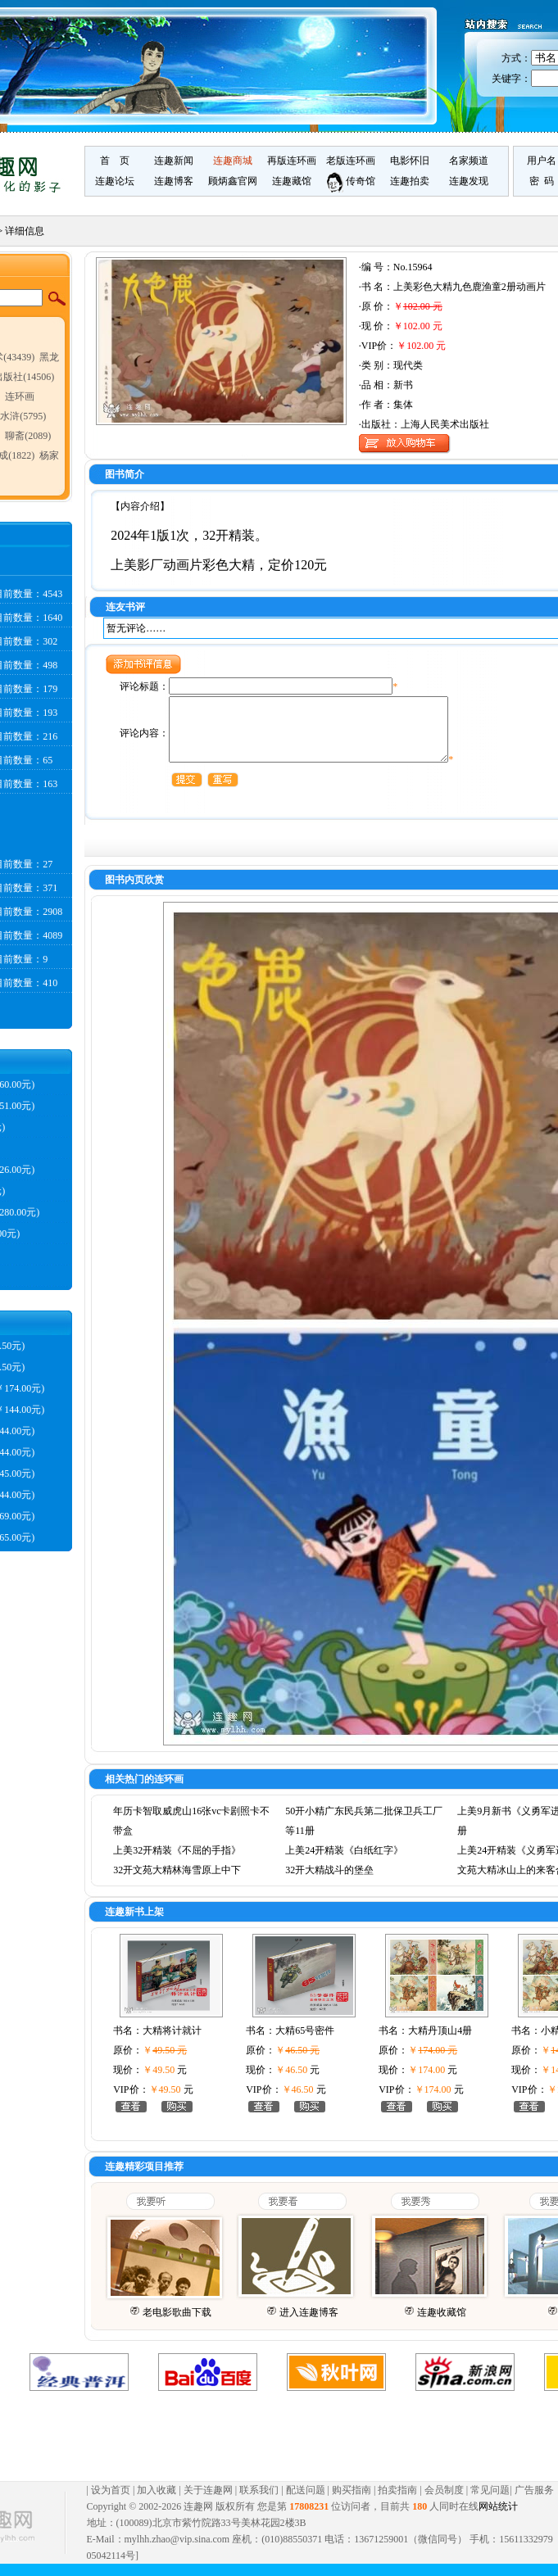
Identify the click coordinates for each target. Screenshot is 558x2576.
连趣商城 (232, 160)
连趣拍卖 (409, 181)
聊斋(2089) (28, 435)
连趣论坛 (114, 181)
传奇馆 (350, 181)
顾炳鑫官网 (232, 181)
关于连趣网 (208, 2502)
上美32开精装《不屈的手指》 (177, 1862)
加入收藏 (156, 2502)
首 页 (114, 160)
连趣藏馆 (291, 181)
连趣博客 (173, 181)
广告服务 (534, 2502)
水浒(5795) (23, 416)
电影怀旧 (409, 160)
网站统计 (498, 2518)
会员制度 (444, 2502)
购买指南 (351, 2502)
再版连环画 (291, 160)
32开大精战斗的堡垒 (329, 1882)
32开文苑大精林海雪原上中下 (177, 1882)
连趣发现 (468, 181)
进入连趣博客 (308, 2324)
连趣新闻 (173, 160)
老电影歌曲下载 (177, 2324)
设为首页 (110, 2502)
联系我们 (259, 2502)
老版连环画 (350, 160)
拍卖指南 (397, 2502)
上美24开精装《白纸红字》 (344, 1862)
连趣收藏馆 (441, 2324)
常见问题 (490, 2502)
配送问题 (305, 2502)
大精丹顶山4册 (440, 2043)
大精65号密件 (304, 2043)
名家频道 (468, 160)
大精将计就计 (172, 2043)
